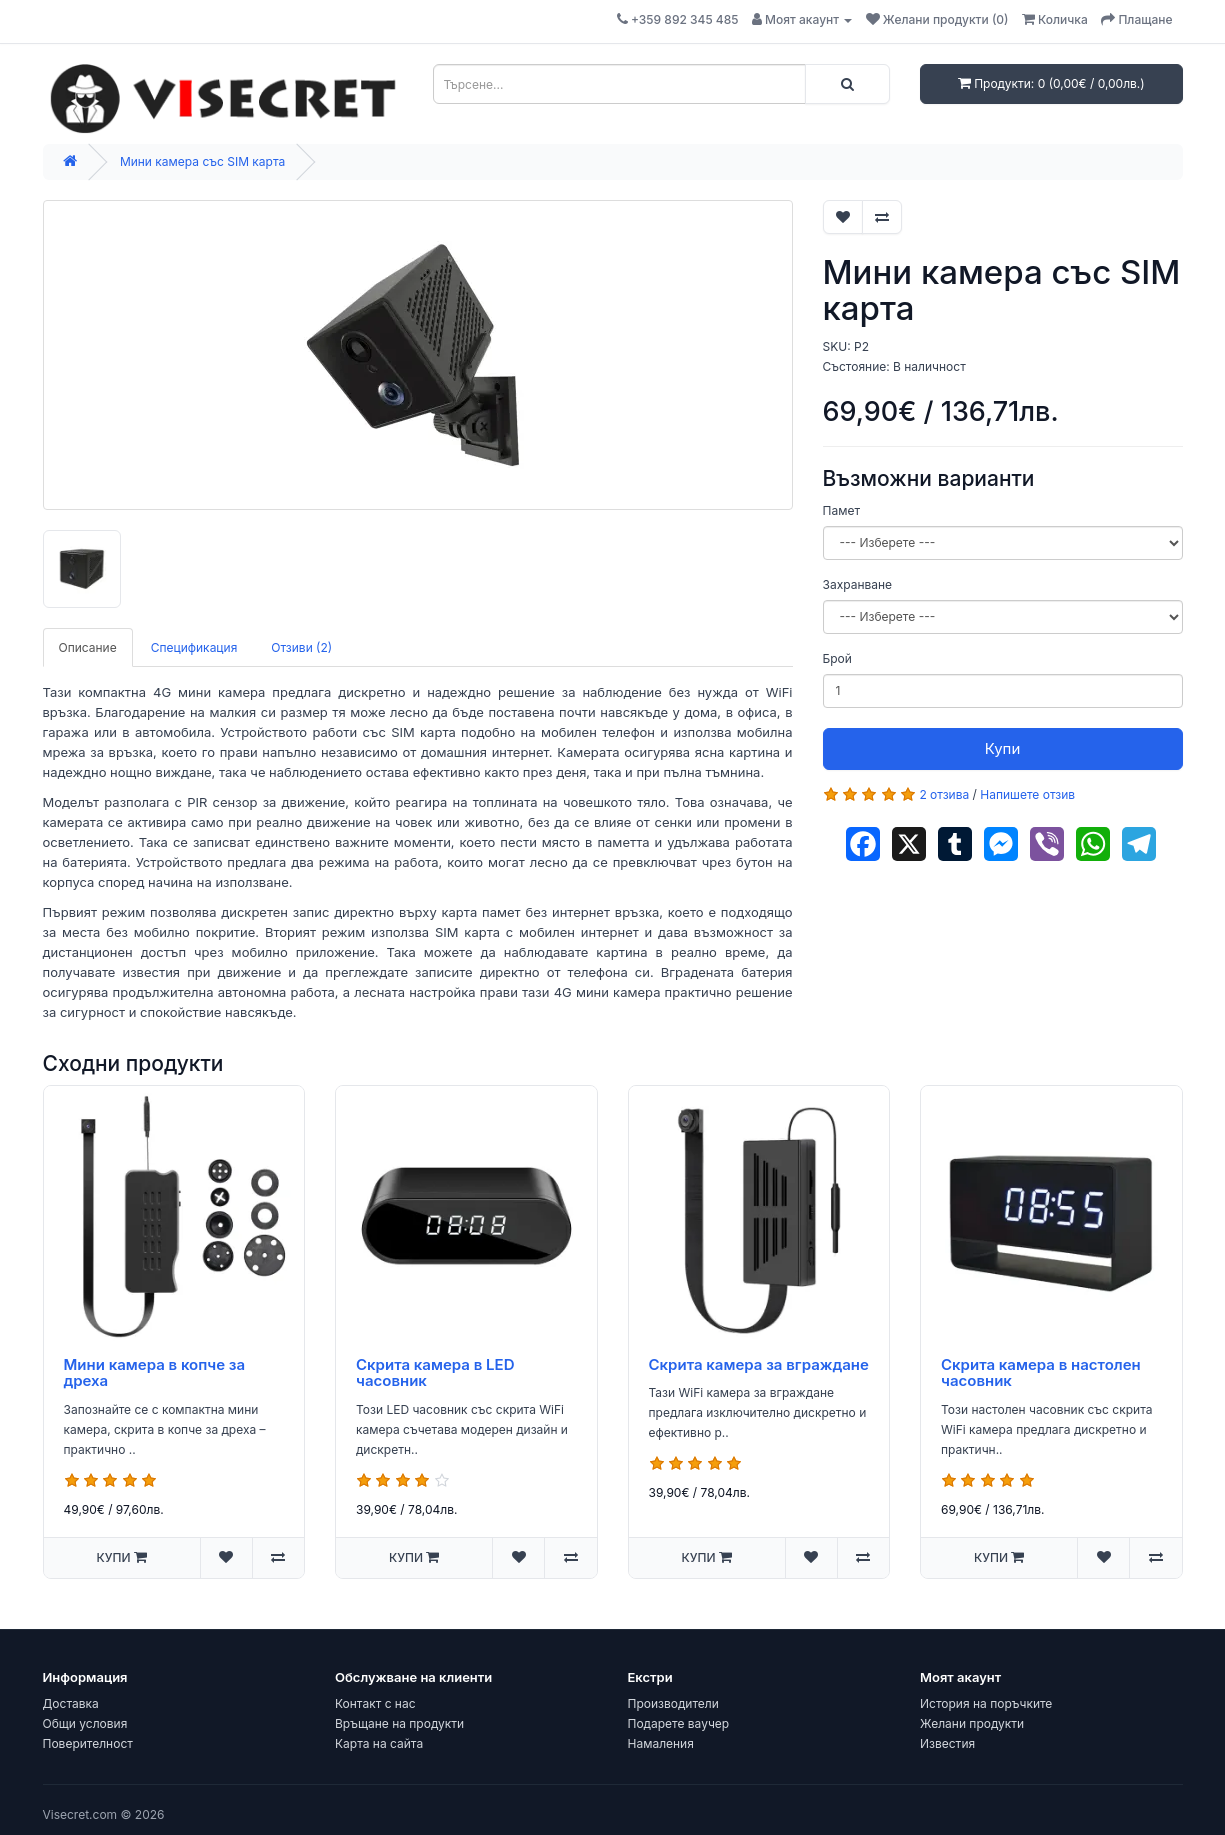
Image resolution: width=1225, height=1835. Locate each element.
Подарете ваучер (679, 1723)
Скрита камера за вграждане (759, 1364)
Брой (837, 658)
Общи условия (85, 1723)
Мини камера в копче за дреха (155, 1373)
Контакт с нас (375, 1703)
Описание (88, 647)
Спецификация (194, 647)
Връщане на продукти (399, 1723)
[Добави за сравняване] (882, 217)
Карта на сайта (379, 1743)
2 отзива (944, 794)
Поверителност (88, 1743)
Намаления (661, 1743)
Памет (841, 510)
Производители (673, 1703)
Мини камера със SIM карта (202, 161)
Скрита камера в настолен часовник (1041, 1373)
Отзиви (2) (301, 647)
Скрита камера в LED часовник (435, 1373)
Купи (1003, 748)
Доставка (71, 1703)
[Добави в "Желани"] (843, 217)
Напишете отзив (1027, 794)
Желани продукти (972, 1723)
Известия (947, 1743)
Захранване (858, 584)
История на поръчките (986, 1703)
